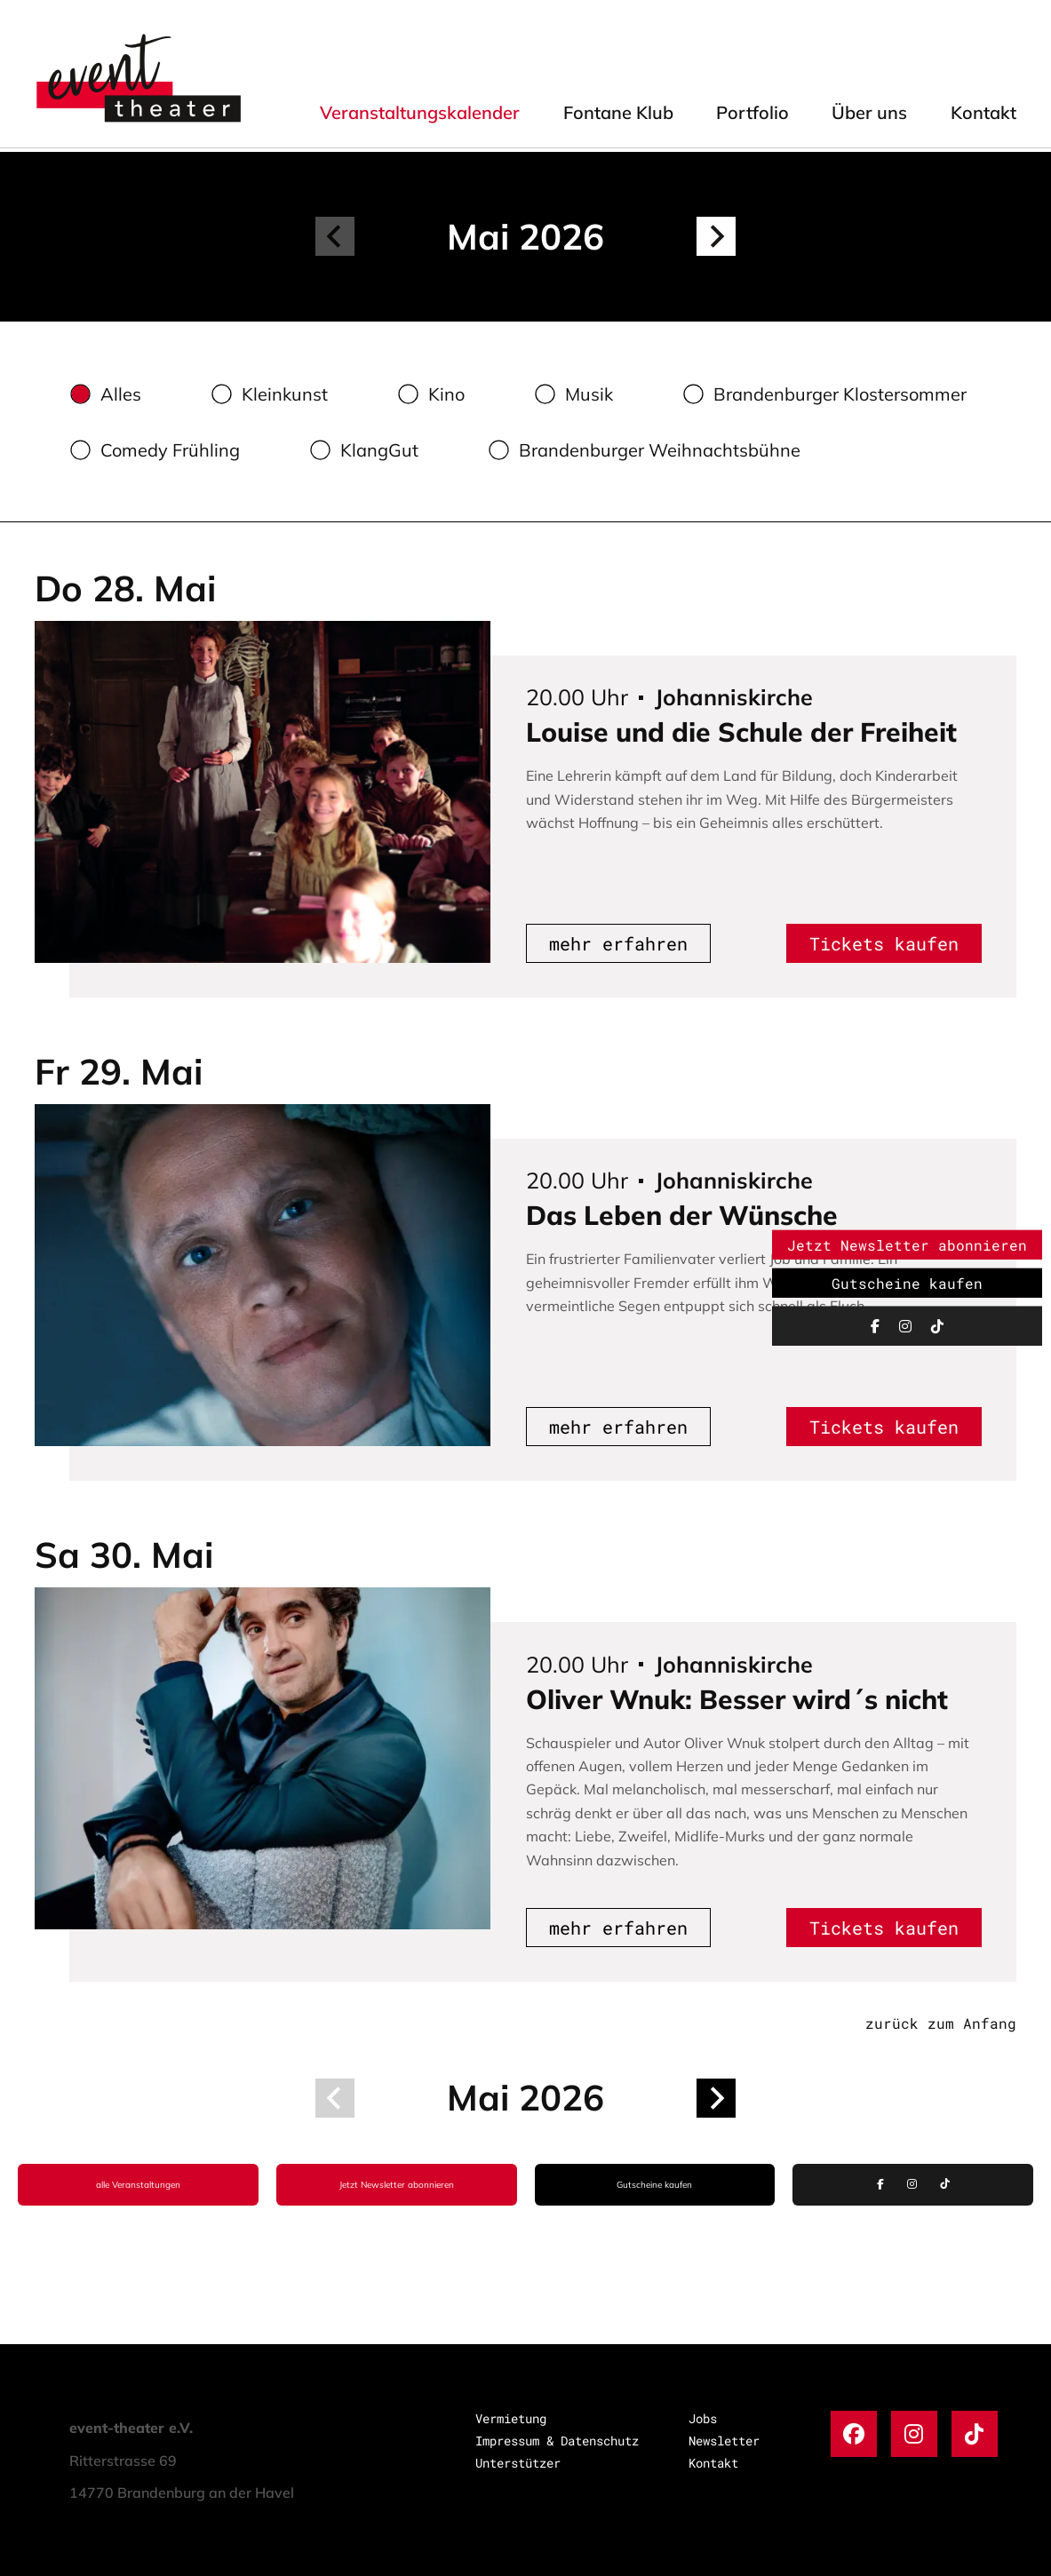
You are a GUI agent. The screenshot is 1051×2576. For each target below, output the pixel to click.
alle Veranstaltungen (138, 2184)
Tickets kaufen (884, 943)
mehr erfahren (618, 943)
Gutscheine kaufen (654, 2184)
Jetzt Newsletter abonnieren (396, 2184)
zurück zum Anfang (940, 2023)
